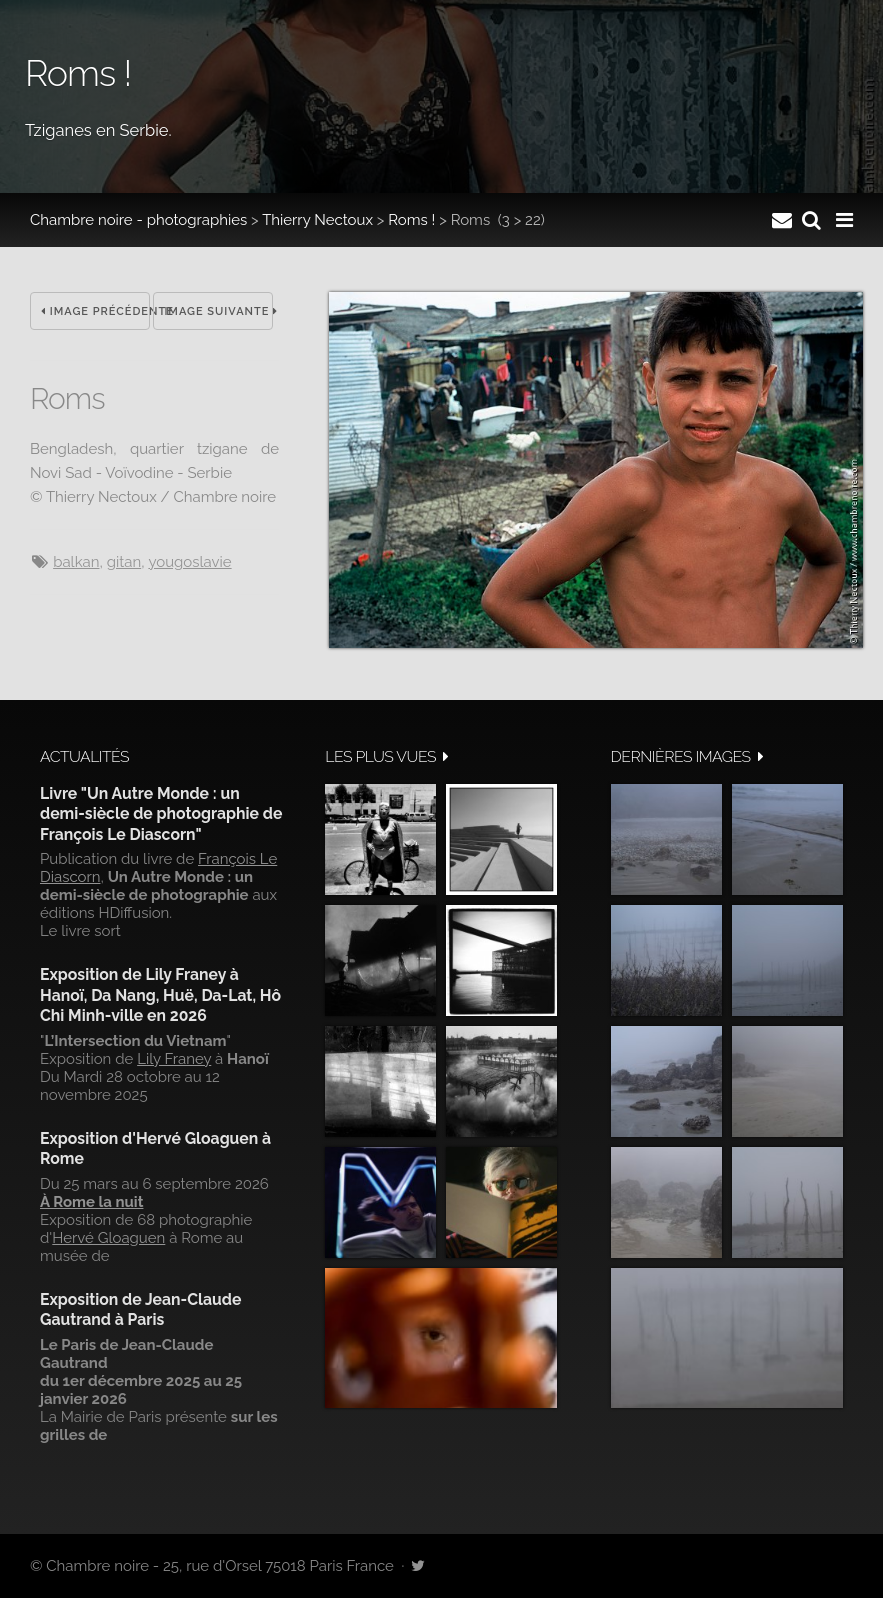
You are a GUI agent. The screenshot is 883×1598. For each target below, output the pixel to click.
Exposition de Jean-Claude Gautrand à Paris (140, 1309)
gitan (124, 562)
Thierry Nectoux (317, 220)
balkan (76, 562)
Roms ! (411, 220)
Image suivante (218, 311)
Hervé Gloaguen (108, 1238)
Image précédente (95, 311)
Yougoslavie (189, 562)
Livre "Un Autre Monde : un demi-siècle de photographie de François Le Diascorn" (161, 814)
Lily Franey (174, 1059)
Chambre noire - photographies (138, 220)
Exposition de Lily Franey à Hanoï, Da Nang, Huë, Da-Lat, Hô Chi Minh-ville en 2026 (160, 995)
